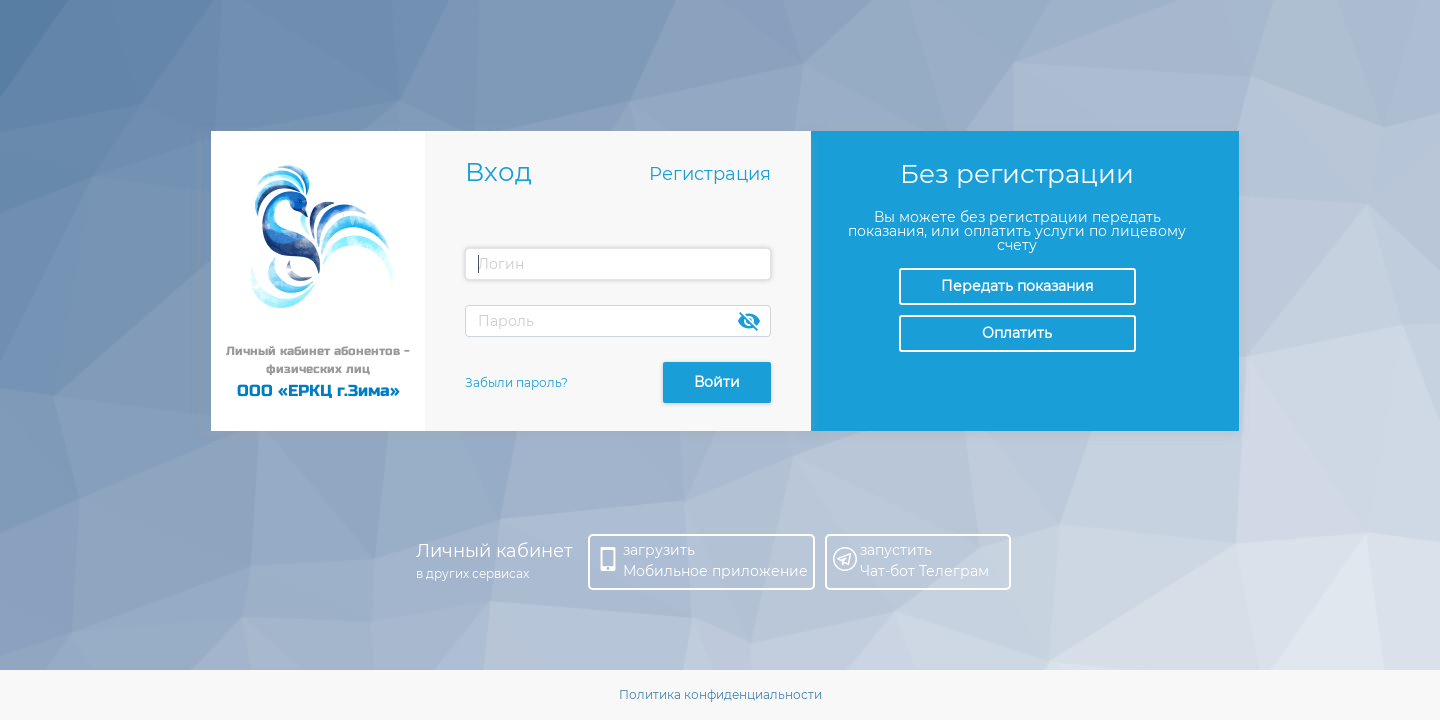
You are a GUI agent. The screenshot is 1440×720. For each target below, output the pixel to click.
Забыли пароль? (516, 382)
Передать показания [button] (1017, 286)
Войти (717, 382)
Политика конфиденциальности (720, 694)
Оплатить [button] (1017, 333)
